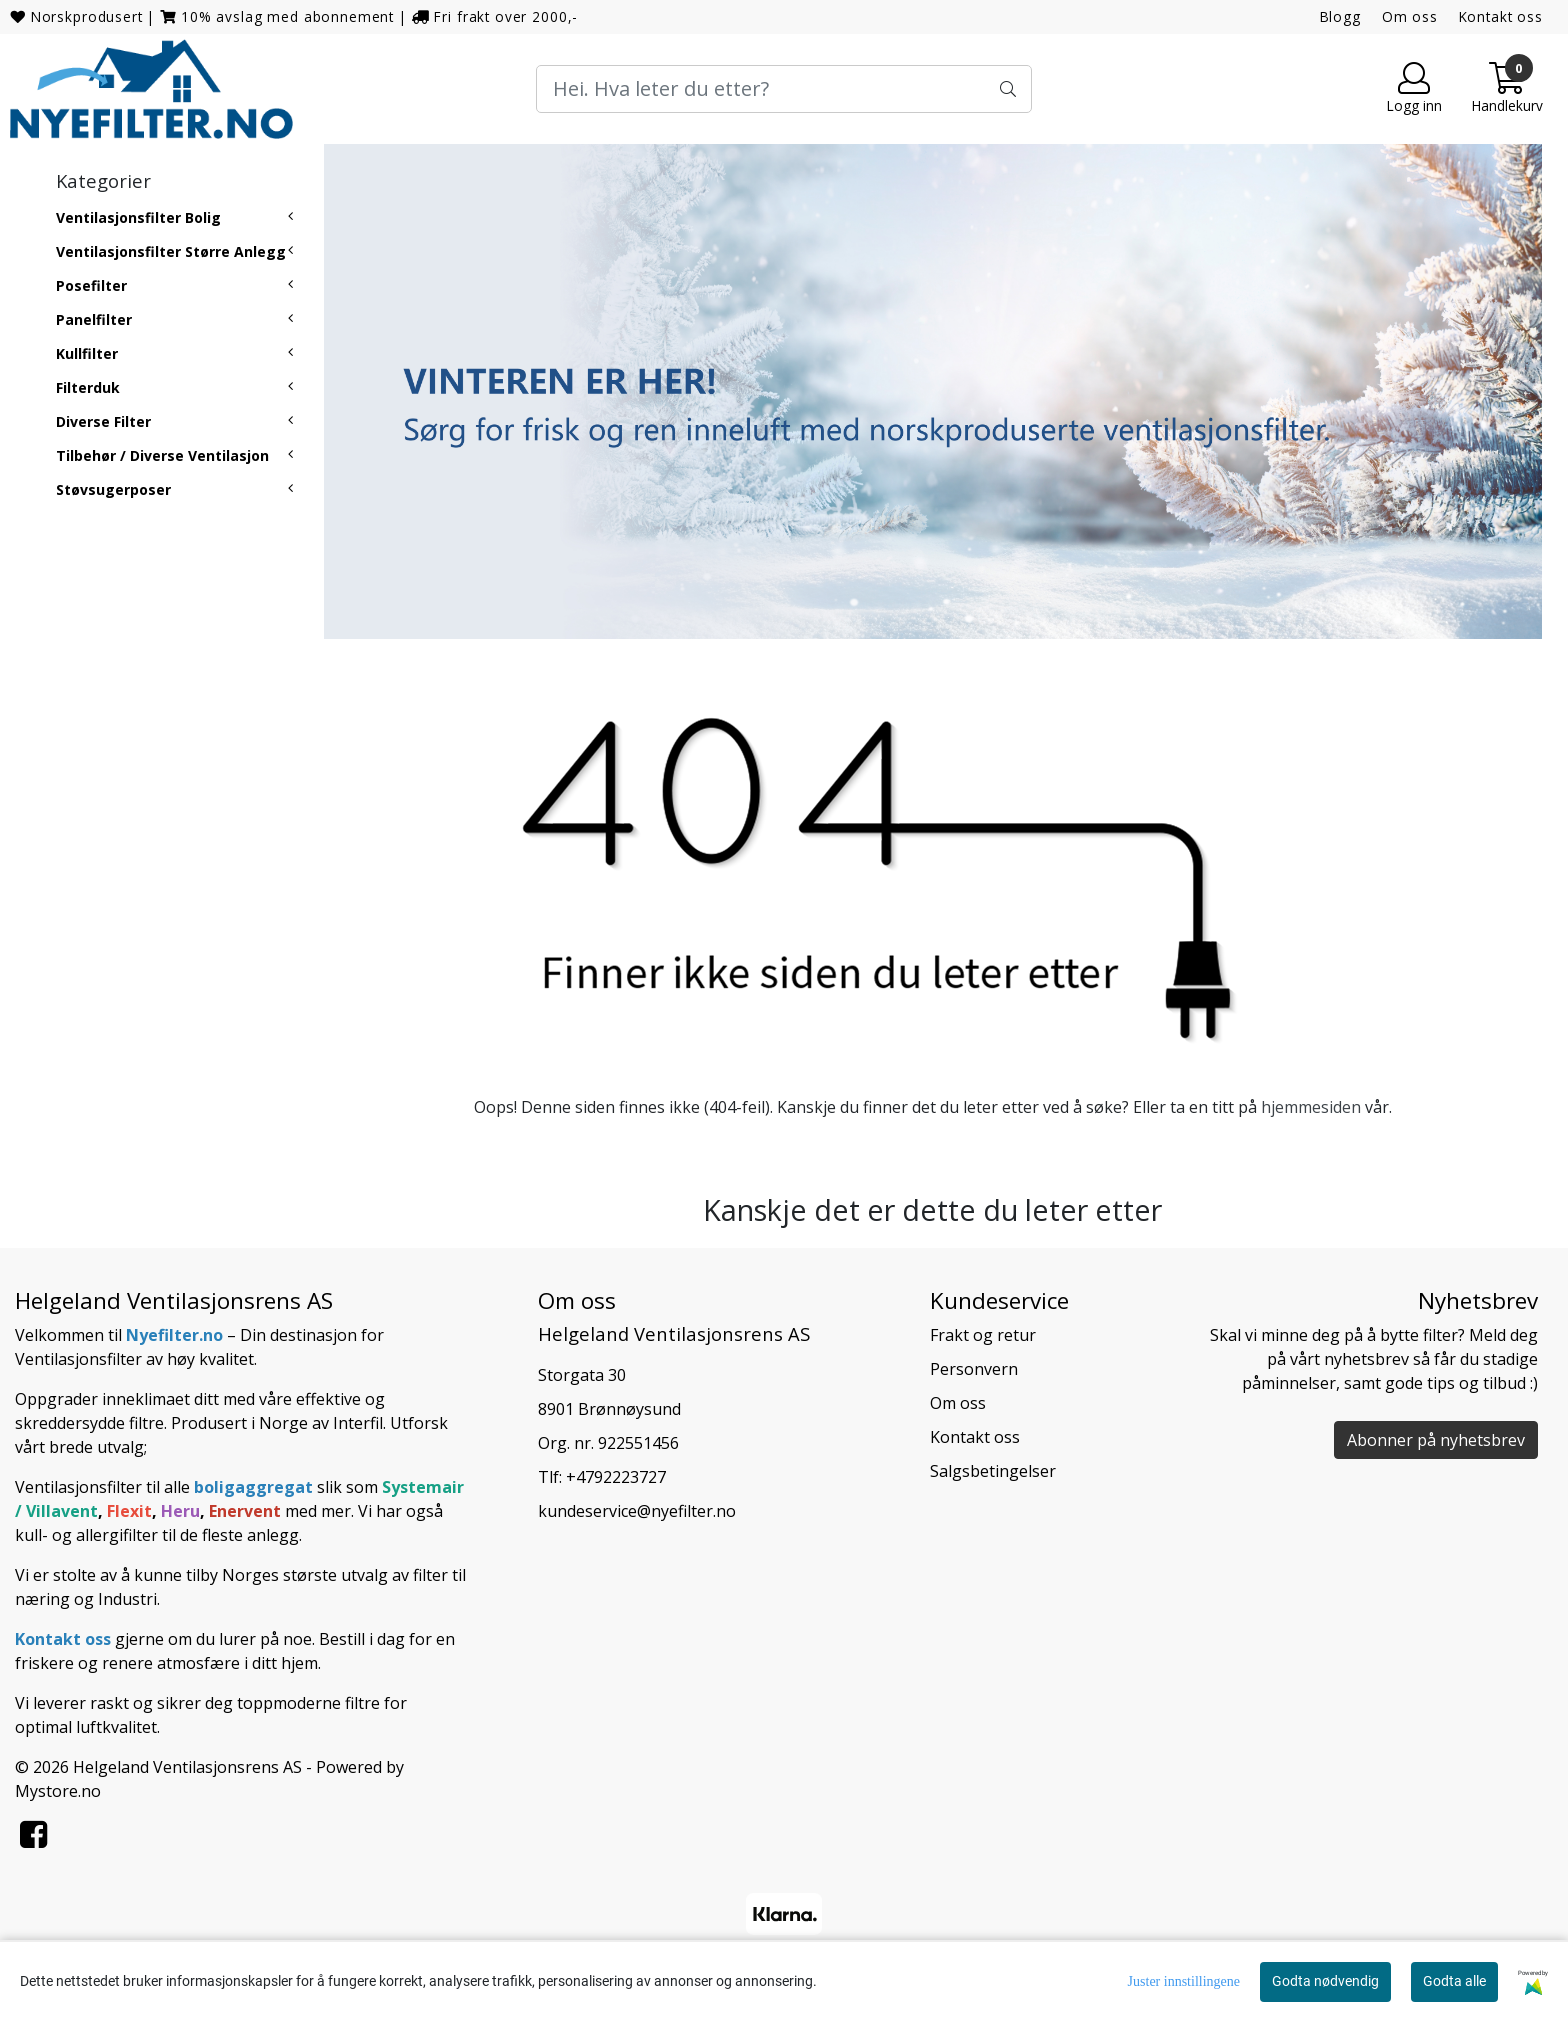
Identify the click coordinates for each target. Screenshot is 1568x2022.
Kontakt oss (1501, 16)
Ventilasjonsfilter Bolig (138, 217)
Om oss (1410, 16)
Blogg (1340, 16)
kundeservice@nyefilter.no (637, 1511)
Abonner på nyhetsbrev (1436, 1440)
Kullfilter (87, 353)
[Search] (784, 89)
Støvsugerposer (113, 489)
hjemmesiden (1311, 1107)
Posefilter (91, 285)
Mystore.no (58, 1791)
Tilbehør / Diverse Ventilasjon (162, 455)
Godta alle (1454, 1981)
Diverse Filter (103, 421)
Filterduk (88, 387)
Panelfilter (94, 319)
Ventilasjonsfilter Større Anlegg (171, 251)
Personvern (974, 1369)
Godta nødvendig (1325, 1981)
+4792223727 (616, 1477)
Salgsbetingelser (993, 1471)
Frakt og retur (983, 1335)
